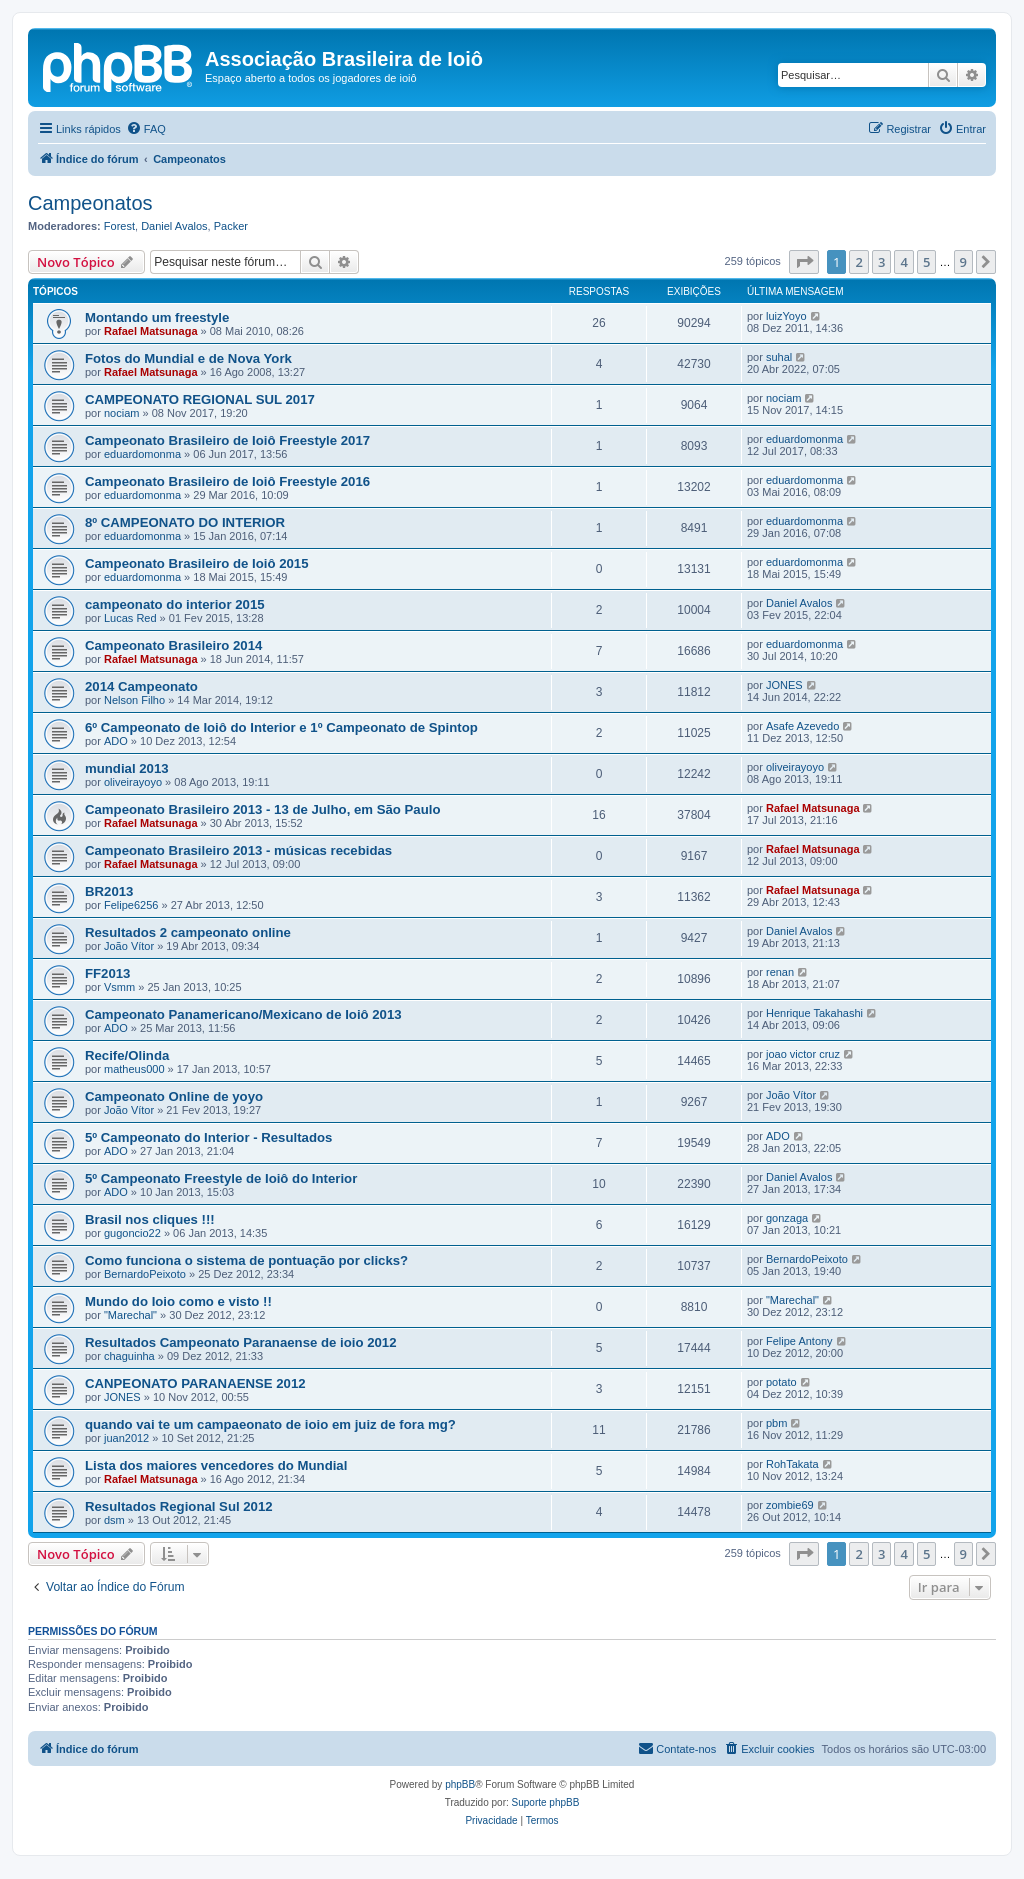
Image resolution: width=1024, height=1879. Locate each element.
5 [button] (926, 262)
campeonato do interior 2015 (175, 604)
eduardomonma (142, 454)
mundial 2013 (127, 768)
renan (780, 972)
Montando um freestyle (157, 317)
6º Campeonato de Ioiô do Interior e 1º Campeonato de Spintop (281, 727)
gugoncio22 (132, 1233)
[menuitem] (146, 129)
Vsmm (119, 987)
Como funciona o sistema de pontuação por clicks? (246, 1260)
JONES (784, 685)
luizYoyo (786, 316)
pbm (776, 1423)
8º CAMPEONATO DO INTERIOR (185, 522)
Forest (119, 226)
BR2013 (109, 891)
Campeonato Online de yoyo (174, 1096)
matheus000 (134, 1069)
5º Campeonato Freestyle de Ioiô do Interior (221, 1178)
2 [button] (858, 262)
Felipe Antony (799, 1341)
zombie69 (790, 1505)
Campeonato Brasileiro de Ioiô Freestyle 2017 (227, 440)
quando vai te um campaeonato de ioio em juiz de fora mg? (270, 1424)
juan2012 (126, 1438)
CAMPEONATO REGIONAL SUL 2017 (200, 399)
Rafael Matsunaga (151, 331)
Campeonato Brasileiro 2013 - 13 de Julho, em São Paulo (262, 809)
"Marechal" (130, 1315)
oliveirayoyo (133, 782)
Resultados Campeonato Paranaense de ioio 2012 (240, 1342)
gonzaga (787, 1218)
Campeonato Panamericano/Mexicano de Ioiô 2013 (243, 1014)
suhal (779, 357)
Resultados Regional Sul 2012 (179, 1506)
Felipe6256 (131, 905)
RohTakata (792, 1464)
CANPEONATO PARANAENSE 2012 (195, 1383)
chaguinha (129, 1356)
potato (781, 1382)
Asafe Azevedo (802, 726)
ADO (116, 741)
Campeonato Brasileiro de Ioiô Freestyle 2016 (227, 481)
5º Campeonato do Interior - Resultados (208, 1137)
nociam (121, 413)
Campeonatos (90, 203)
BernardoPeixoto (145, 1274)
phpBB (460, 1784)
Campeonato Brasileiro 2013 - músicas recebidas (238, 850)
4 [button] (903, 262)
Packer (231, 226)
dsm (114, 1520)
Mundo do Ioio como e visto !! (178, 1301)
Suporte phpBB (546, 1802)
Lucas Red (130, 618)
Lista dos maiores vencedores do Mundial (216, 1465)
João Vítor (129, 946)
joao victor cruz (803, 1054)
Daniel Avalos (174, 226)
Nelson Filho (134, 700)
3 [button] (881, 262)
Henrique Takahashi (814, 1013)
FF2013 (107, 973)
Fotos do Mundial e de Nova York (188, 358)
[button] (804, 262)
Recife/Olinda (127, 1055)
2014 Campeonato (141, 686)
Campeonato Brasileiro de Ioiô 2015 (197, 563)
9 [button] (963, 262)
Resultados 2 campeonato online (188, 932)
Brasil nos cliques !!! (150, 1219)
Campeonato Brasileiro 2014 (173, 645)
